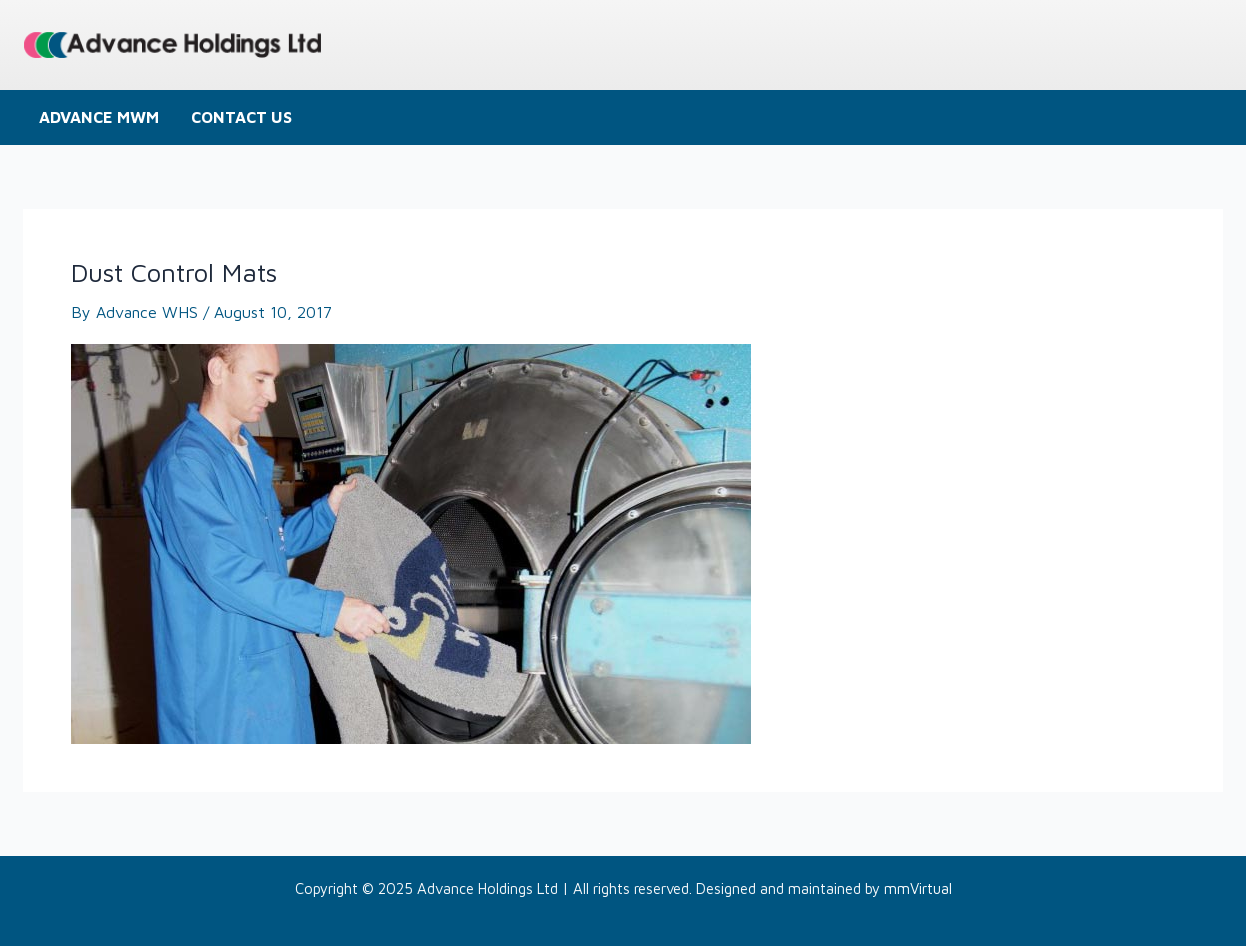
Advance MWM (99, 117)
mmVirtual (918, 888)
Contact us (241, 117)
